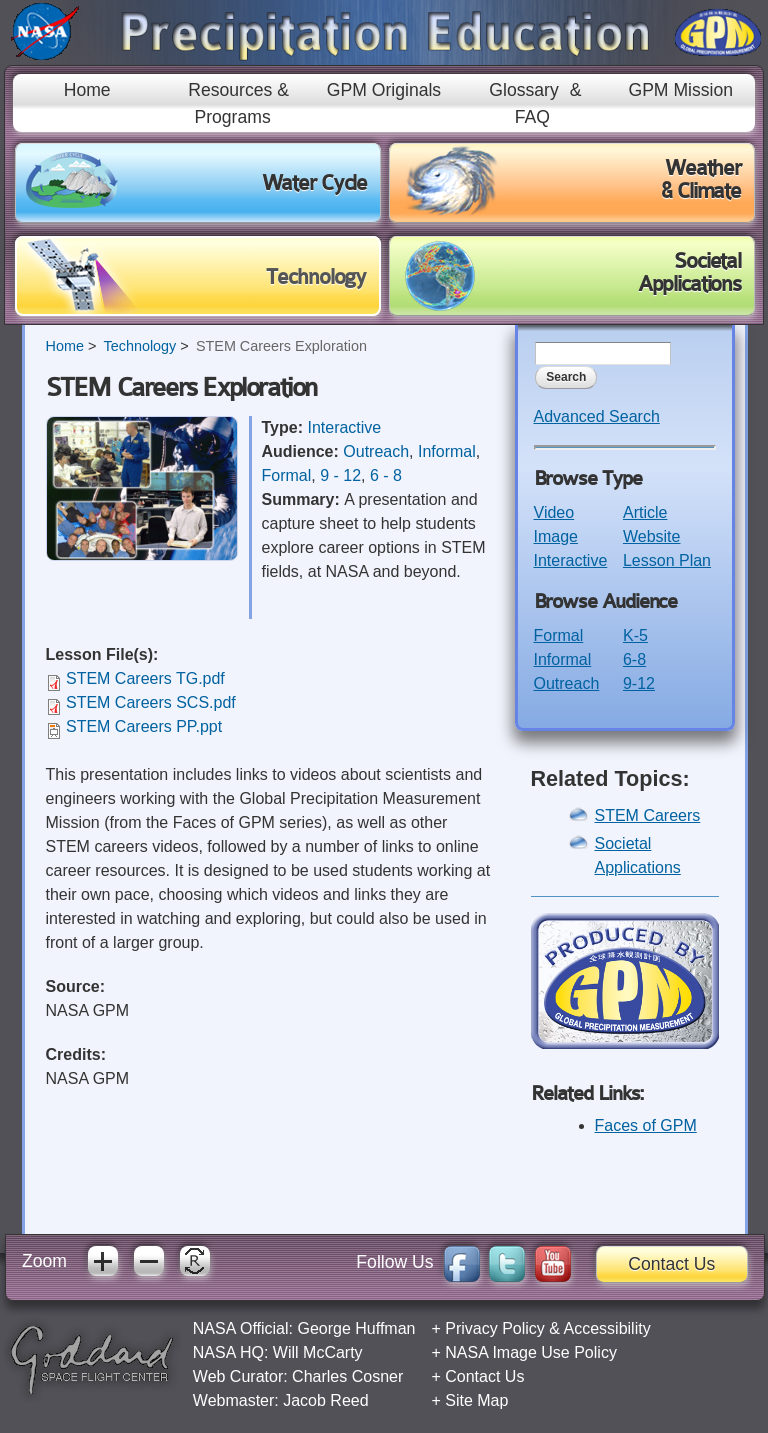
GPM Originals (384, 90)
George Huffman (356, 1328)
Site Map (476, 1400)
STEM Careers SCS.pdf (151, 702)
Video (554, 512)
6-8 (634, 659)
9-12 (639, 683)
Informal (447, 451)
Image (556, 536)
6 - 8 (386, 475)
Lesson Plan (667, 560)
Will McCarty (318, 1352)
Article (645, 512)
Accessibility (607, 1328)
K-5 (635, 635)
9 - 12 (340, 475)
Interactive (344, 427)
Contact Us (671, 1264)
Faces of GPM (646, 1125)
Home (87, 90)
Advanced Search (597, 416)
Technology (139, 346)
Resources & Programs (238, 103)
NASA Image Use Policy (531, 1352)
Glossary (523, 90)
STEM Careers (648, 815)
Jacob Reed (325, 1400)
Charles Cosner (347, 1376)
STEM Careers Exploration (281, 346)
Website (652, 536)
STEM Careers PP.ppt (144, 726)
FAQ (532, 117)
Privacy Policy (495, 1328)
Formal (287, 475)
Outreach (376, 451)
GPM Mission (680, 90)
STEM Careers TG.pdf (145, 678)
